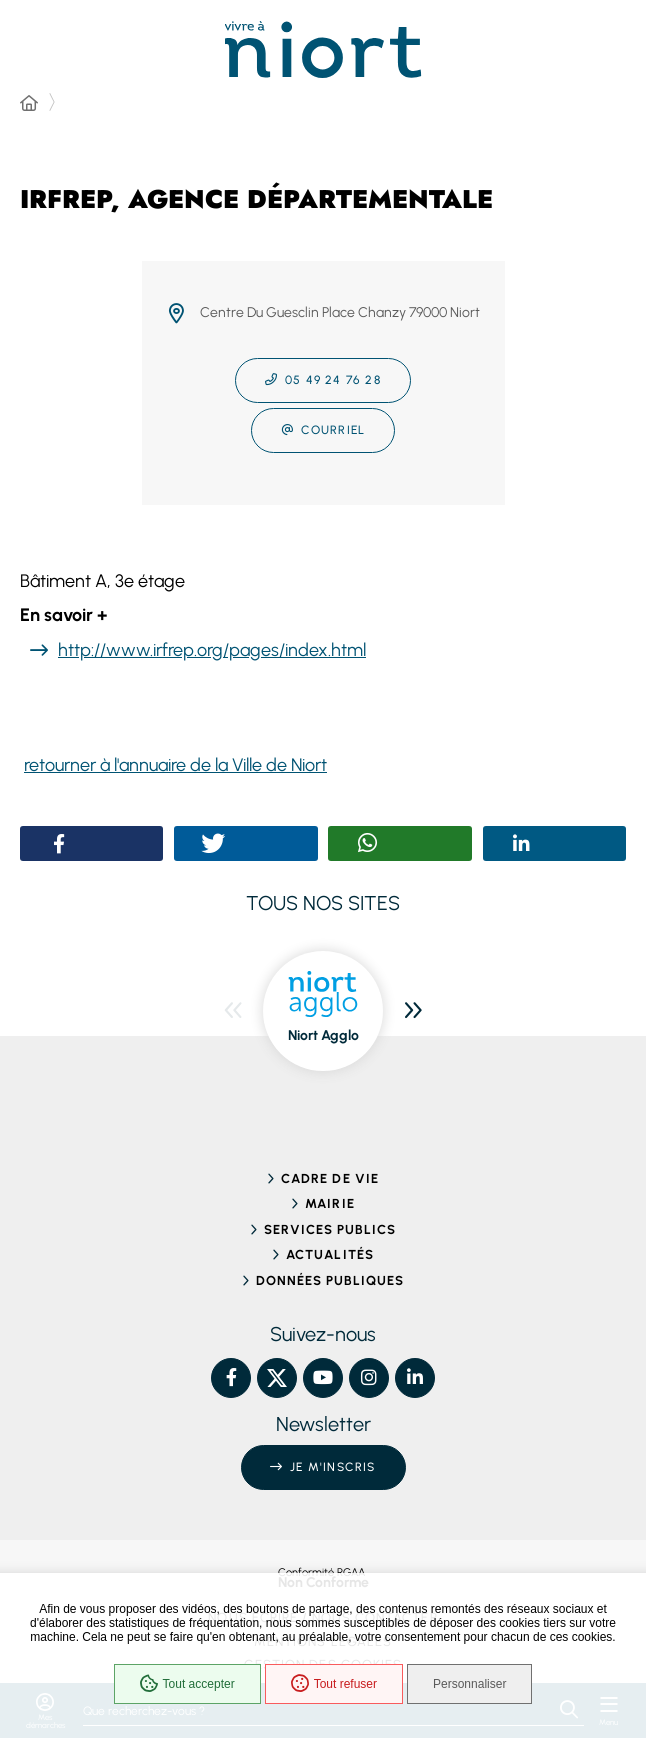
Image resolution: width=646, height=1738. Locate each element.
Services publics (330, 1229)
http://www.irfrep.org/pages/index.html (212, 650)
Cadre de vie (329, 1178)
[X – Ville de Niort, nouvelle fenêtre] (277, 1378)
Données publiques (330, 1280)
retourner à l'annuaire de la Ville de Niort (175, 765)
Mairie (329, 1203)
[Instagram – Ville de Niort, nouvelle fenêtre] (369, 1378)
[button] (59, 843)
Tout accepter (187, 1684)
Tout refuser (334, 1684)
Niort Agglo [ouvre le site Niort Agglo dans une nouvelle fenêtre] (323, 1035)
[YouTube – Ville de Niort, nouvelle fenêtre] (323, 1378)
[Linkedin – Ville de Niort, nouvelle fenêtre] (415, 1378)
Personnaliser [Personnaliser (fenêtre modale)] (469, 1684)
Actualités (329, 1254)
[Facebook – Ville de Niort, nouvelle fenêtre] (231, 1378)
